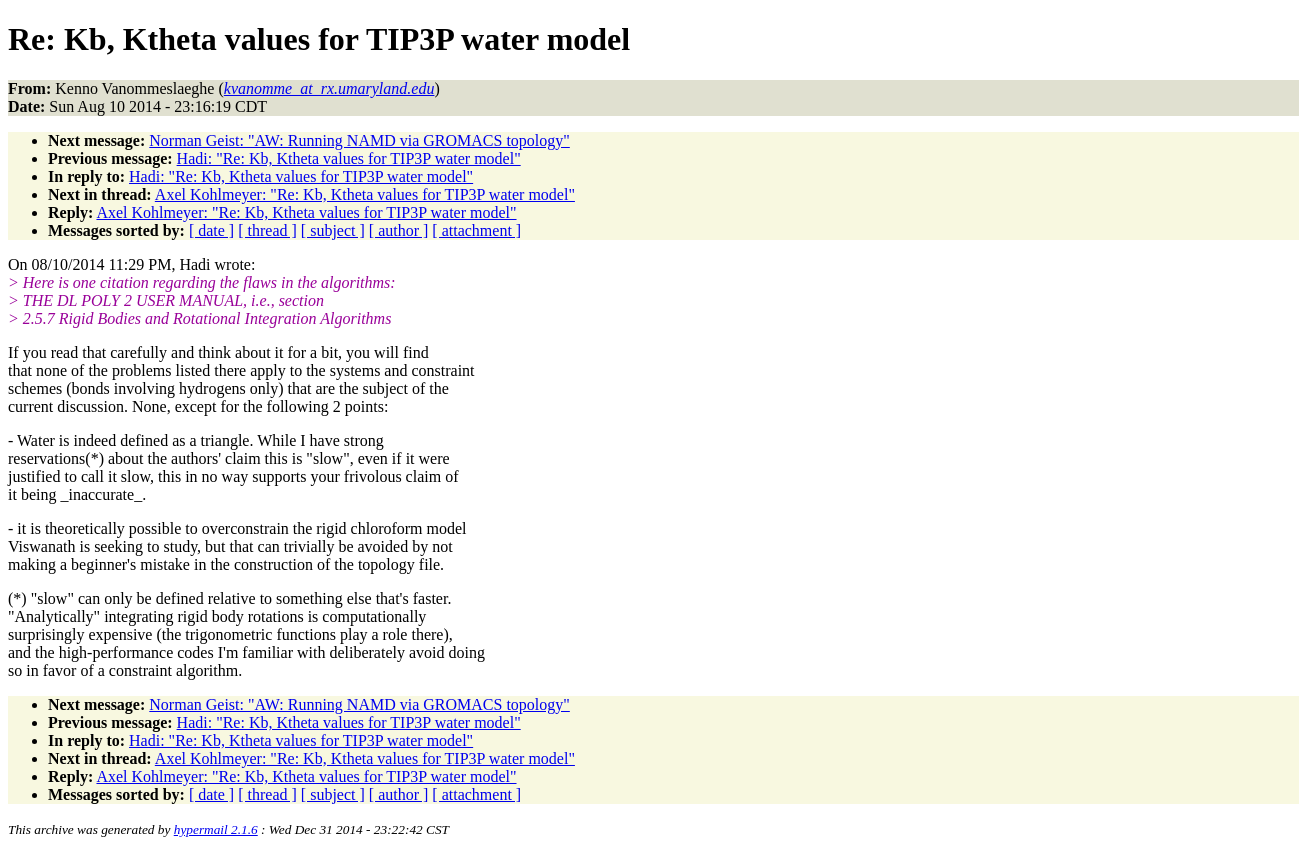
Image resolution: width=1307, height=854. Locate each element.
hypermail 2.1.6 (216, 829)
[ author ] (399, 230)
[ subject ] (333, 230)
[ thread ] (267, 230)
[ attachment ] (476, 230)
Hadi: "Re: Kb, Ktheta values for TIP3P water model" (349, 158)
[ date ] (211, 230)
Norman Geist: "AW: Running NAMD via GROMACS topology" (359, 140)
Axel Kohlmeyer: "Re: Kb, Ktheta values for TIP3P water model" (365, 194)
